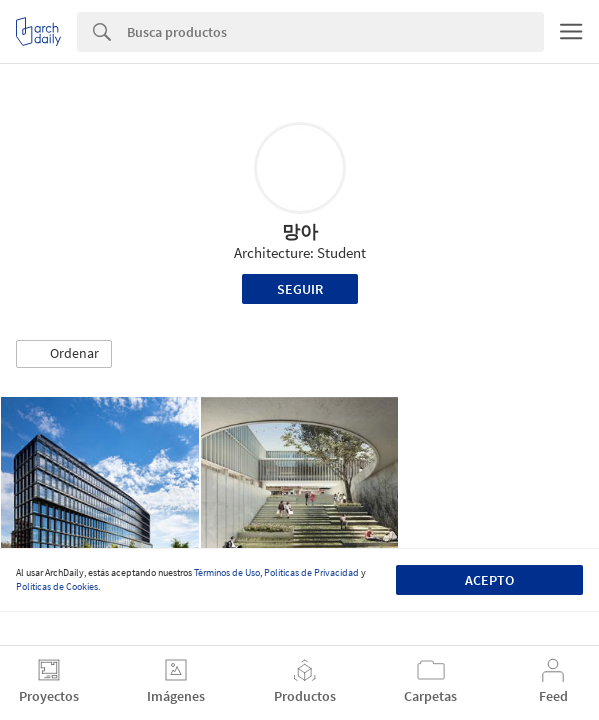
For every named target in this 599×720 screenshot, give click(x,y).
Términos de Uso (227, 572)
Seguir (300, 289)
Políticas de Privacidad (311, 572)
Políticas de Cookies (57, 586)
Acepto (489, 580)
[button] (64, 354)
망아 (300, 231)
